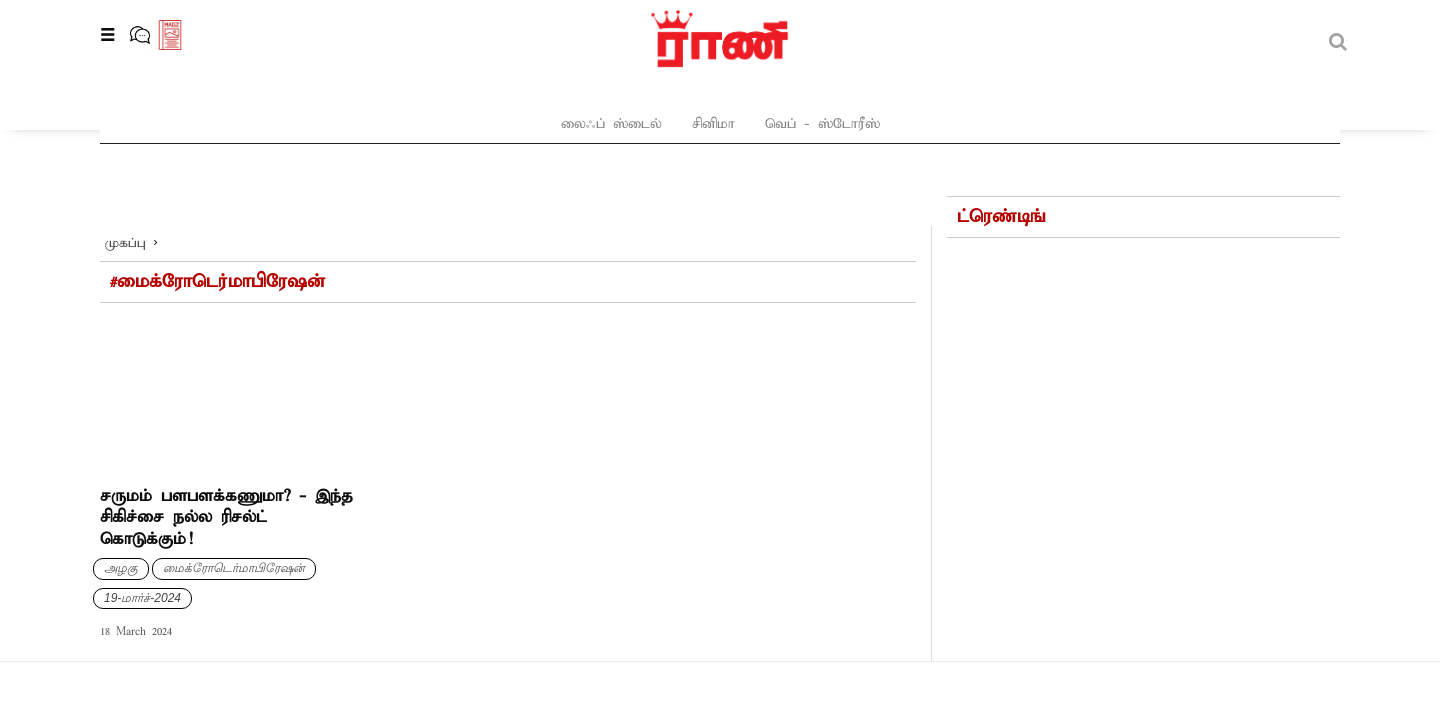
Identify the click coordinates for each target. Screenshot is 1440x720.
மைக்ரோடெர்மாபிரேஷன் (234, 518)
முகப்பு (125, 193)
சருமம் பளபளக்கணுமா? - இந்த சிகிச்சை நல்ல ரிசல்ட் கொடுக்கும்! (226, 468)
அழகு (121, 518)
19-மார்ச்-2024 (142, 548)
